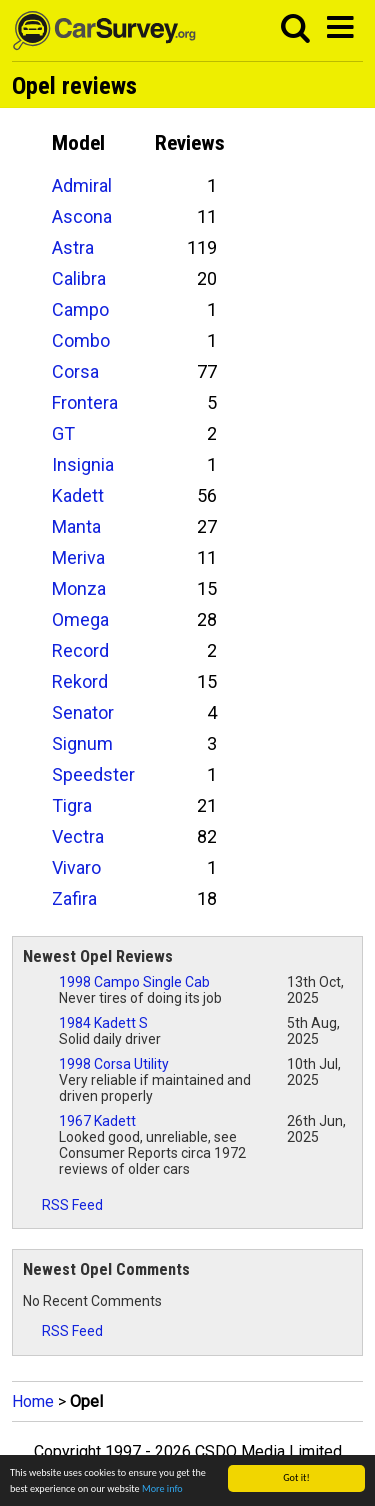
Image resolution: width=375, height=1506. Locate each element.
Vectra (78, 836)
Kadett (78, 495)
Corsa (75, 371)
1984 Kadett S (103, 1023)
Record (80, 650)
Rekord (80, 681)
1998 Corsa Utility (114, 1064)
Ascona (82, 216)
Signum (82, 743)
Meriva (78, 557)
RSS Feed (63, 1205)
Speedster (93, 774)
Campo (80, 309)
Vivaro (76, 867)
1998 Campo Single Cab (134, 982)
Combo (81, 340)
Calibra (79, 278)
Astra (73, 247)
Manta (76, 526)
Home (33, 1401)
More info (162, 1488)
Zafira (74, 898)
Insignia (83, 464)
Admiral (82, 185)
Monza (79, 588)
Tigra (72, 805)
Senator (83, 712)
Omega (80, 619)
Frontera (85, 402)
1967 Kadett (97, 1121)
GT (63, 433)
